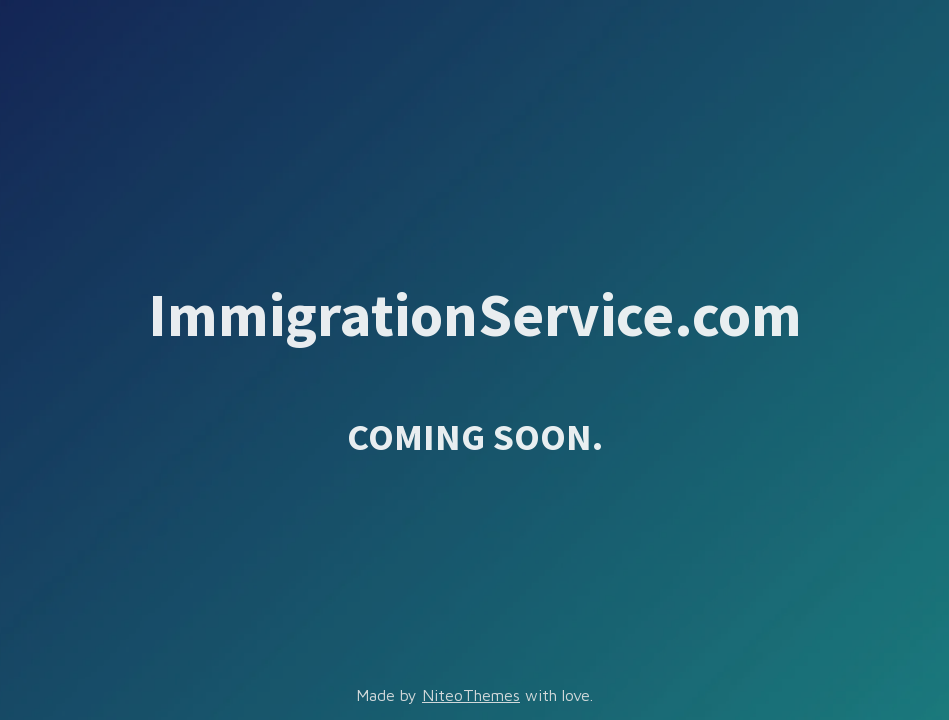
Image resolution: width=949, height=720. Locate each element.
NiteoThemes (471, 695)
